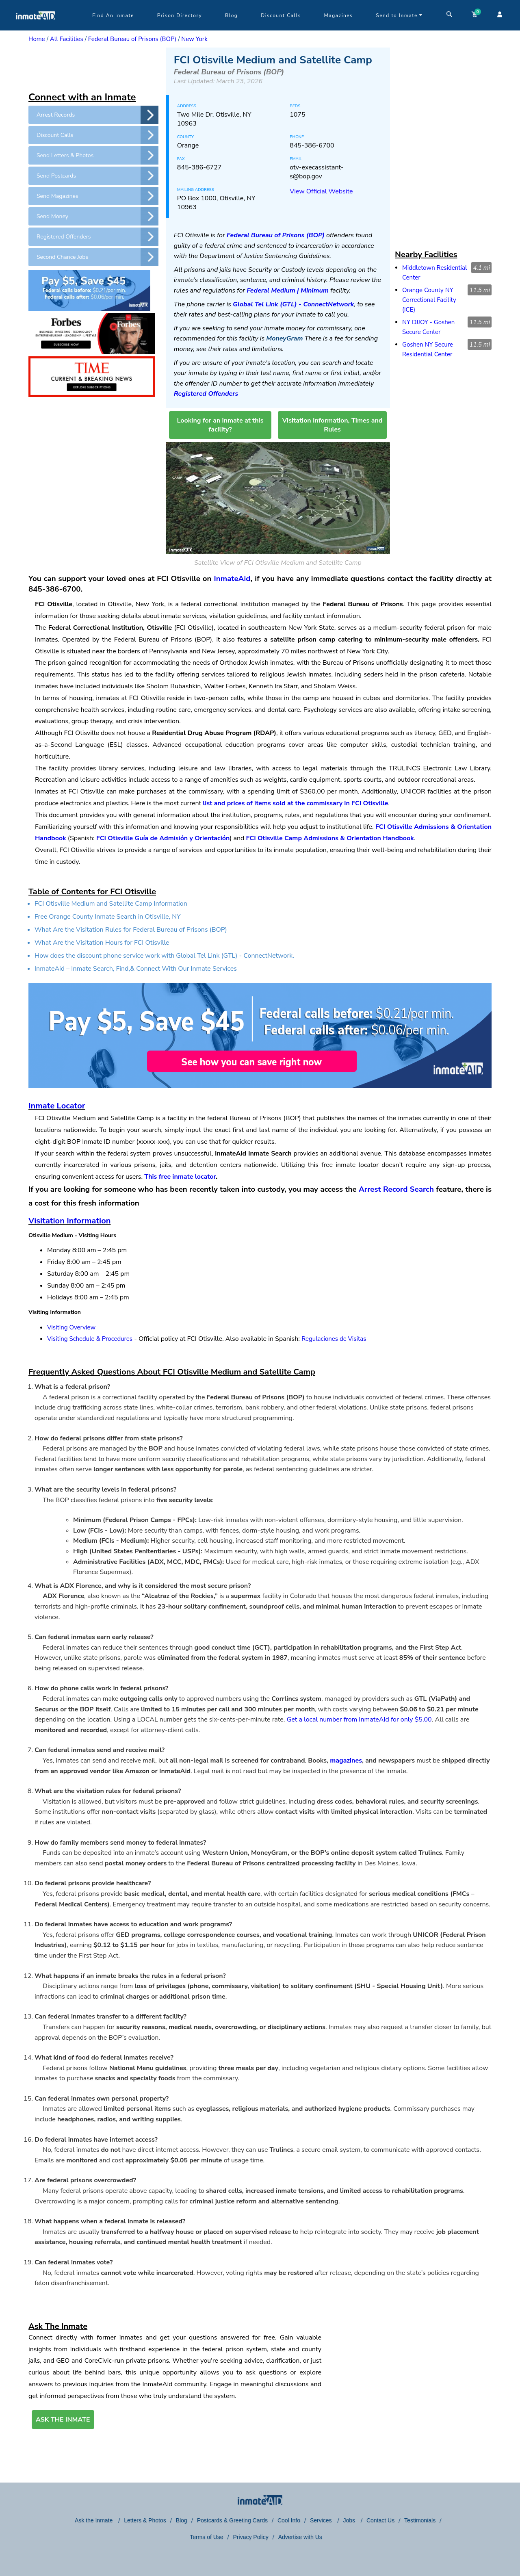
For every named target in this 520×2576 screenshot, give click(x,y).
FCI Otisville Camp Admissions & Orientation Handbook (330, 838)
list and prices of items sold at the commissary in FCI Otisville (295, 803)
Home (36, 39)
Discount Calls (281, 15)
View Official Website (321, 191)
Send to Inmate (399, 15)
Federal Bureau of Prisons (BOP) (132, 39)
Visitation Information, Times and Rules (332, 425)
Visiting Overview (71, 1327)
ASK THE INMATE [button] (63, 2419)
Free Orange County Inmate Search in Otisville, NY (108, 916)
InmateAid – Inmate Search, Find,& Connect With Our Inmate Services (136, 968)
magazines (346, 1760)
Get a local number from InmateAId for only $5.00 (359, 1719)
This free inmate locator (180, 1176)
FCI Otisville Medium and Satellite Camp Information (111, 903)
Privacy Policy (251, 2537)
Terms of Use (206, 2537)
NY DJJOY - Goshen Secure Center (428, 327)
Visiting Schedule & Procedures (89, 1339)
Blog (231, 15)
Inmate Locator (56, 1105)
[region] (93, 68)
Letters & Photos (145, 2520)
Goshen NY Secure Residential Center (427, 349)
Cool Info (288, 2520)
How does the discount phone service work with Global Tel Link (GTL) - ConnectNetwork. (164, 955)
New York (194, 39)
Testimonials (420, 2520)
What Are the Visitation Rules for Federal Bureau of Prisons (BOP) (131, 929)
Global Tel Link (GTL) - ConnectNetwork (293, 304)
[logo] (35, 28)
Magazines (338, 15)
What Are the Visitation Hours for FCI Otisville (102, 942)
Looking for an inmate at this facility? (220, 425)
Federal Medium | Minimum (288, 290)
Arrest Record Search (396, 1189)
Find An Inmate (113, 15)
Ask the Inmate (94, 2520)
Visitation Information (69, 1220)
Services (322, 2520)
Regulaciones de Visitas (333, 1339)
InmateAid (232, 578)
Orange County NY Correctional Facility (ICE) (429, 300)
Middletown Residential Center (434, 273)
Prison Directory (179, 15)
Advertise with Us (300, 2537)
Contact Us (380, 2520)
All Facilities (66, 39)
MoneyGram (284, 338)
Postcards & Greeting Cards (232, 2520)
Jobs (349, 2520)
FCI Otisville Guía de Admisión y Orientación (163, 838)
